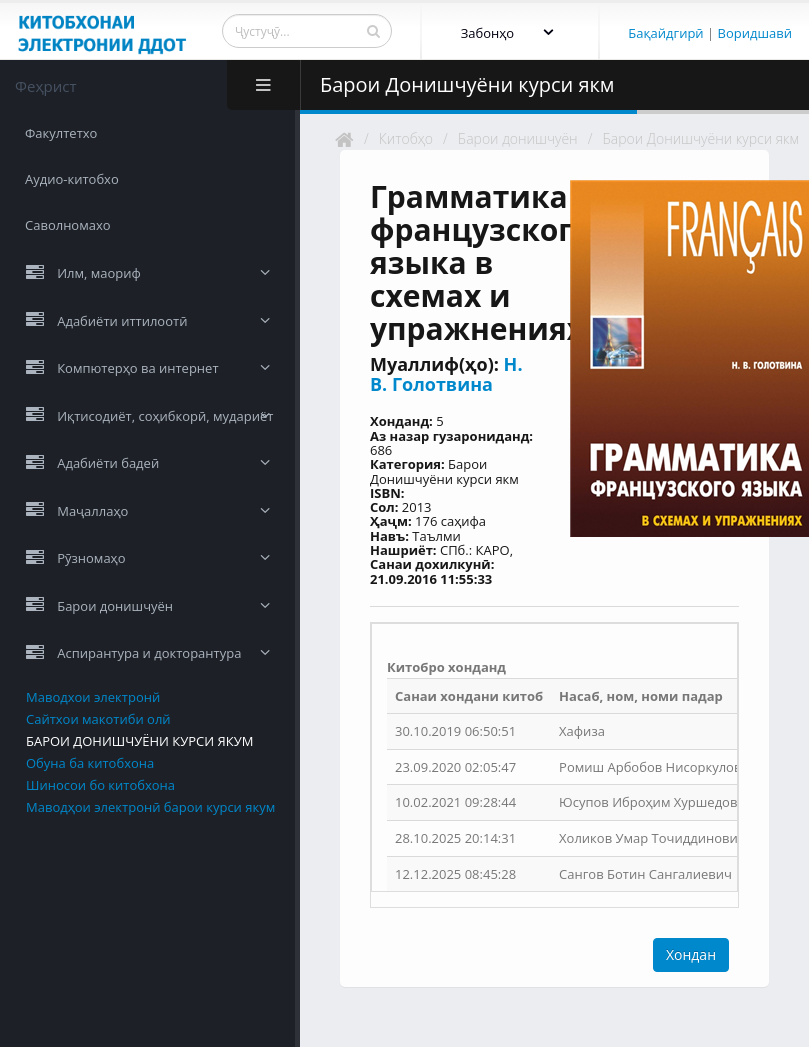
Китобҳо (406, 138)
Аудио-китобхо (72, 179)
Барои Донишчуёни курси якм (700, 138)
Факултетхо (61, 133)
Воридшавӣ (755, 33)
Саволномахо (68, 225)
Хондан (691, 954)
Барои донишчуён (518, 138)
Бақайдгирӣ (665, 33)
